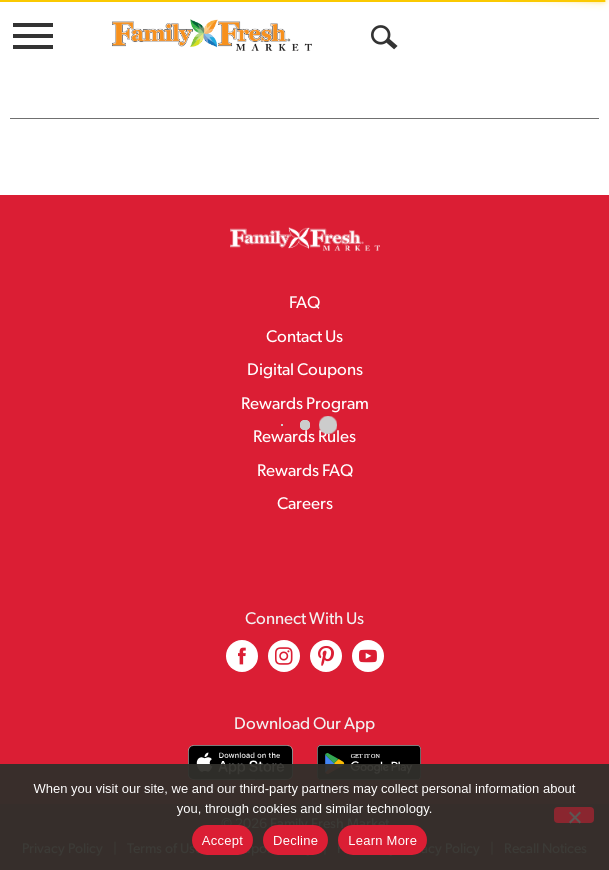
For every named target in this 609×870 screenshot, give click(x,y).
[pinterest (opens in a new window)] (326, 663)
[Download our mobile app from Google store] (369, 762)
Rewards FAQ (305, 471)
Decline (295, 840)
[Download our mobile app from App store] (240, 762)
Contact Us (304, 337)
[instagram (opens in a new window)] (284, 663)
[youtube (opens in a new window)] (368, 663)
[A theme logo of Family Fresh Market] (212, 34)
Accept (222, 840)
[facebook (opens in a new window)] (242, 663)
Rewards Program (305, 404)
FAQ (304, 303)
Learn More (382, 840)
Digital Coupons (305, 370)
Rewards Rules (304, 437)
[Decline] (574, 815)
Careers (305, 504)
